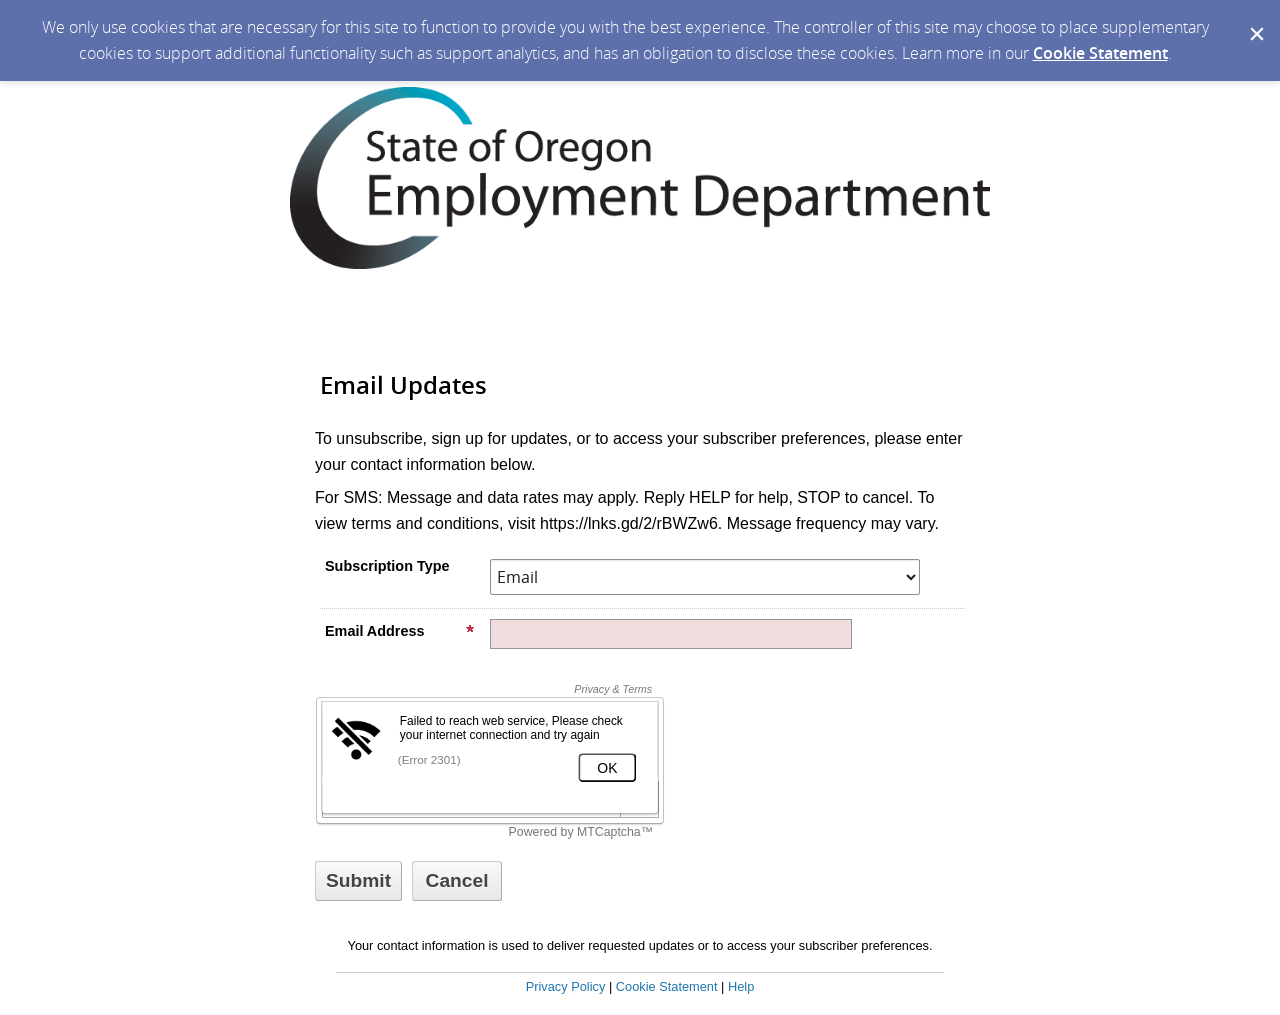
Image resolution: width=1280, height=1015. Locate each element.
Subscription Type (387, 566)
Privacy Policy (566, 986)
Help (741, 986)
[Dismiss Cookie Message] (1255, 19)
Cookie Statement (1100, 53)
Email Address (400, 631)
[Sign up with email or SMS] (358, 881)
